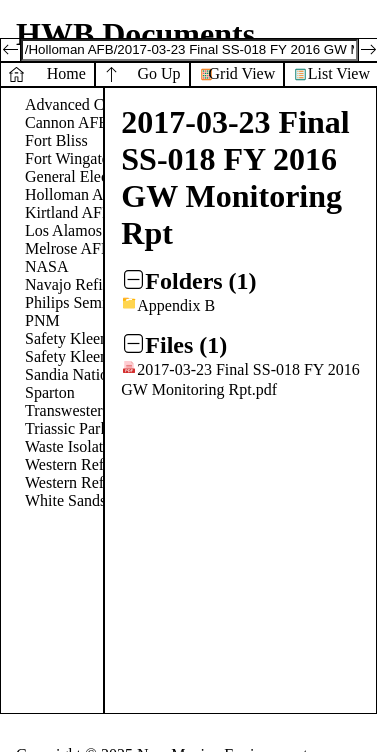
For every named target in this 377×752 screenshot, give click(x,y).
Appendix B (176, 305)
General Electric (77, 176)
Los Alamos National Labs (110, 230)
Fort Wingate (67, 158)
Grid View (242, 73)
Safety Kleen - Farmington (110, 356)
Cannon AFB (67, 122)
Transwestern (68, 410)
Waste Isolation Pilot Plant (110, 446)
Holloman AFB (74, 194)
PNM (42, 320)
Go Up (158, 73)
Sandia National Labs (94, 374)
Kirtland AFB (69, 212)
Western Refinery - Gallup (109, 482)
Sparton (50, 392)
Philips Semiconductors (101, 302)
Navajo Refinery (78, 284)
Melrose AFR (68, 248)
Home (66, 73)
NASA (47, 266)
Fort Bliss (56, 140)
